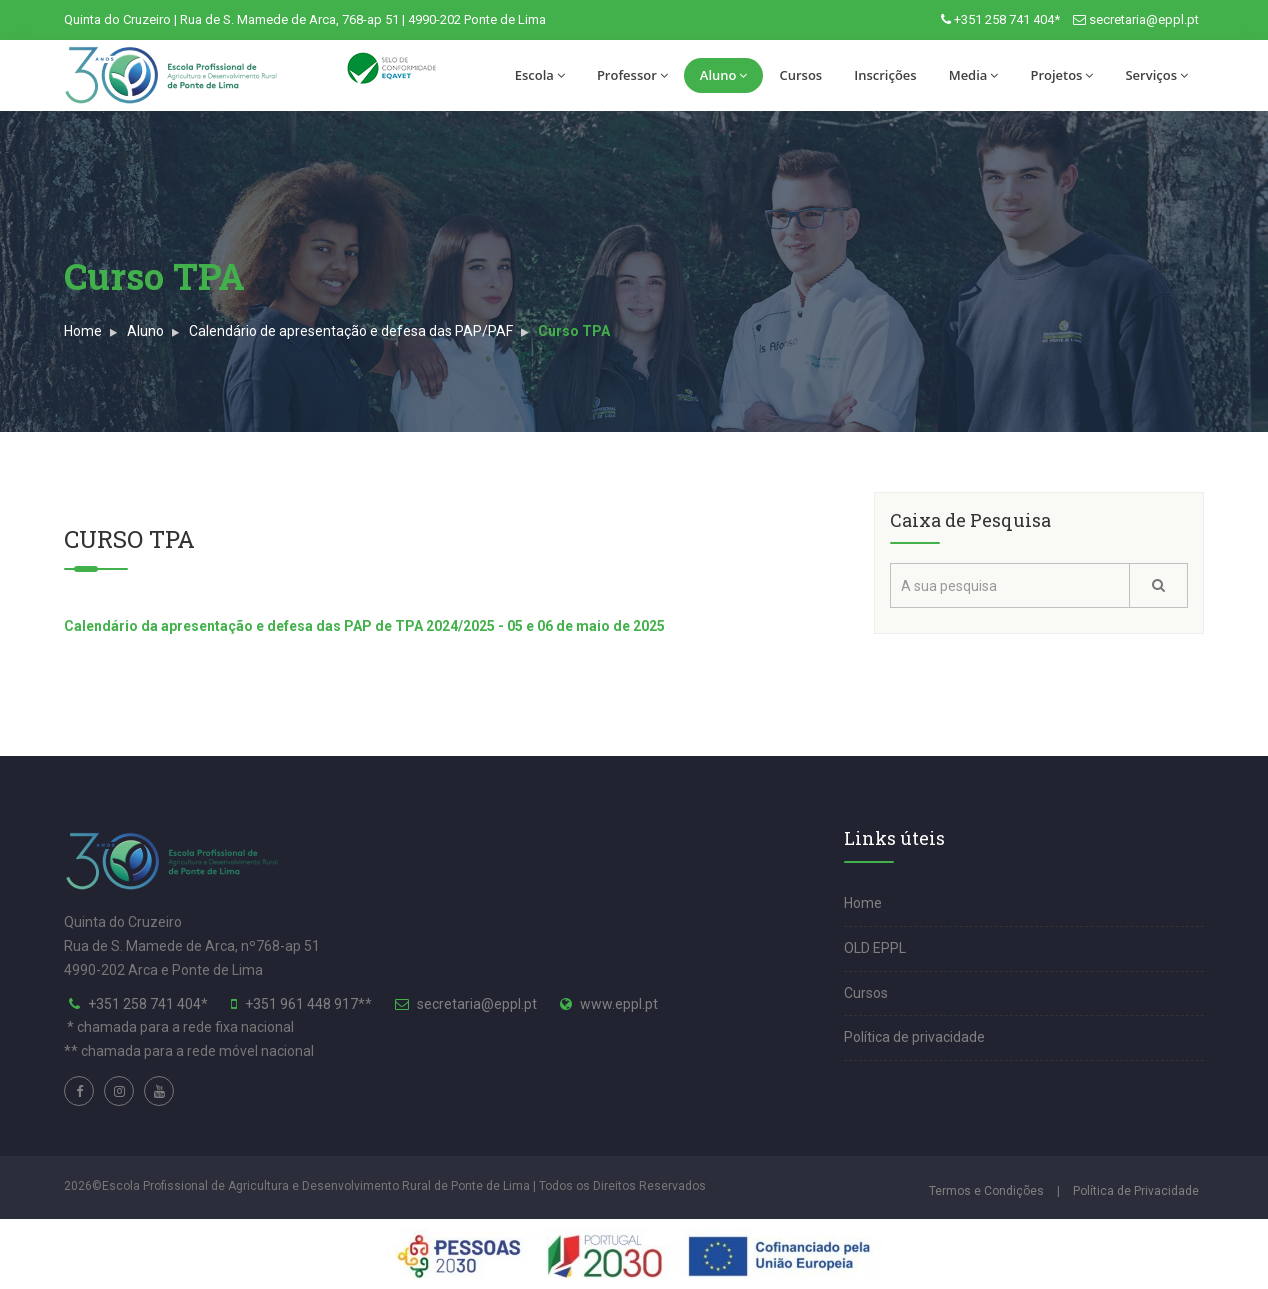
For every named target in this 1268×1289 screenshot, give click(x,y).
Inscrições (885, 75)
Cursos (800, 75)
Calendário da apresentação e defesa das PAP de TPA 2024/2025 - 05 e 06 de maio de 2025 (364, 626)
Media (974, 75)
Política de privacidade (914, 1037)
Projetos (1061, 75)
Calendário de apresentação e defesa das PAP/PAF (351, 331)
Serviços (1156, 75)
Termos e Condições (986, 1191)
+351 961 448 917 (301, 1004)
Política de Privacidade (1136, 1191)
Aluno (724, 75)
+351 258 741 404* (1007, 19)
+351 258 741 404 (144, 1004)
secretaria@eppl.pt (1144, 19)
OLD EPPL (875, 948)
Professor (632, 75)
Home (83, 331)
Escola (540, 75)
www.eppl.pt (619, 1004)
